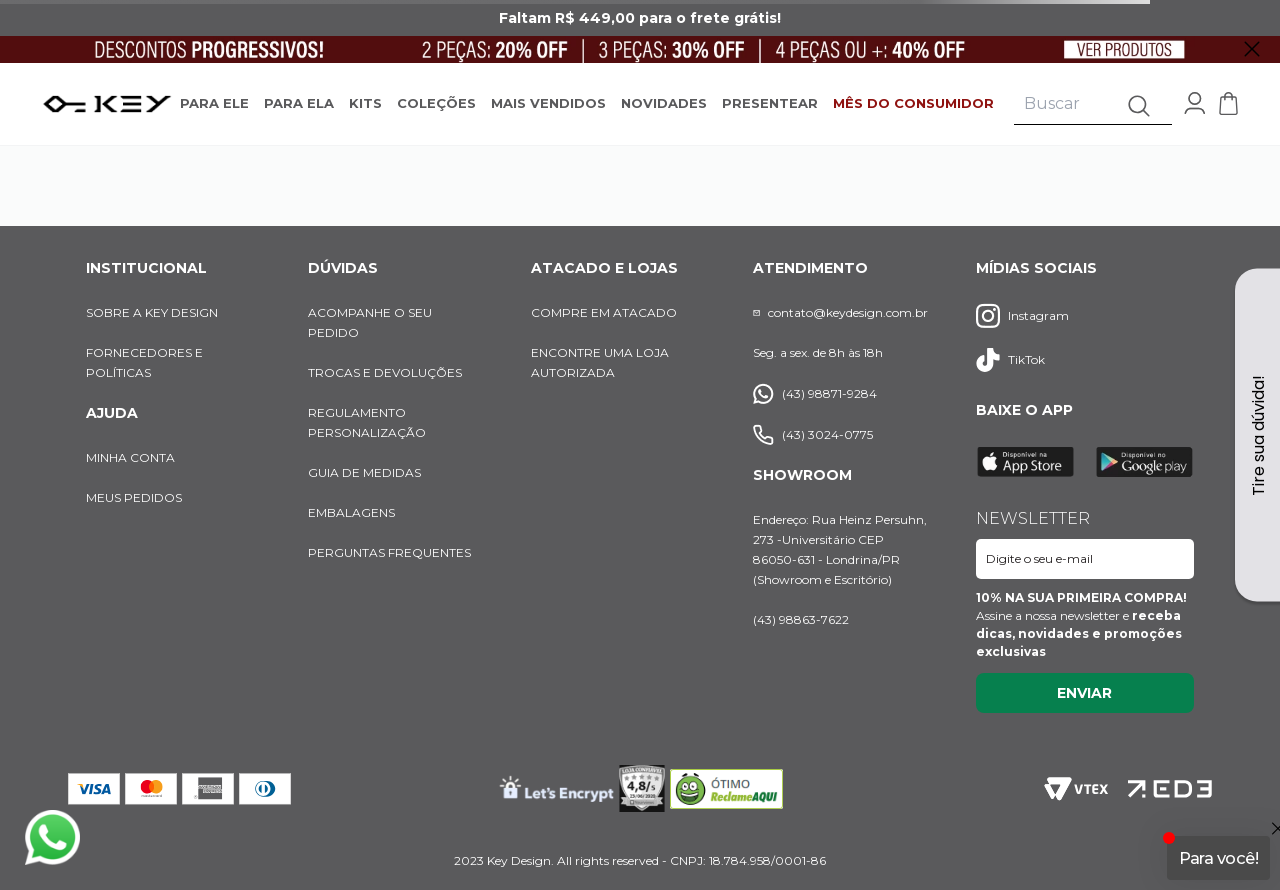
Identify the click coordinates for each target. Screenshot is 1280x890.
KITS (365, 103)
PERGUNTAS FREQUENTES (389, 552)
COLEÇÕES (436, 103)
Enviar (1084, 693)
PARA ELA (299, 103)
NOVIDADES (664, 103)
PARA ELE (214, 103)
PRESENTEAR (770, 103)
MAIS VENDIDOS (548, 103)
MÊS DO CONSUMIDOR (913, 103)
